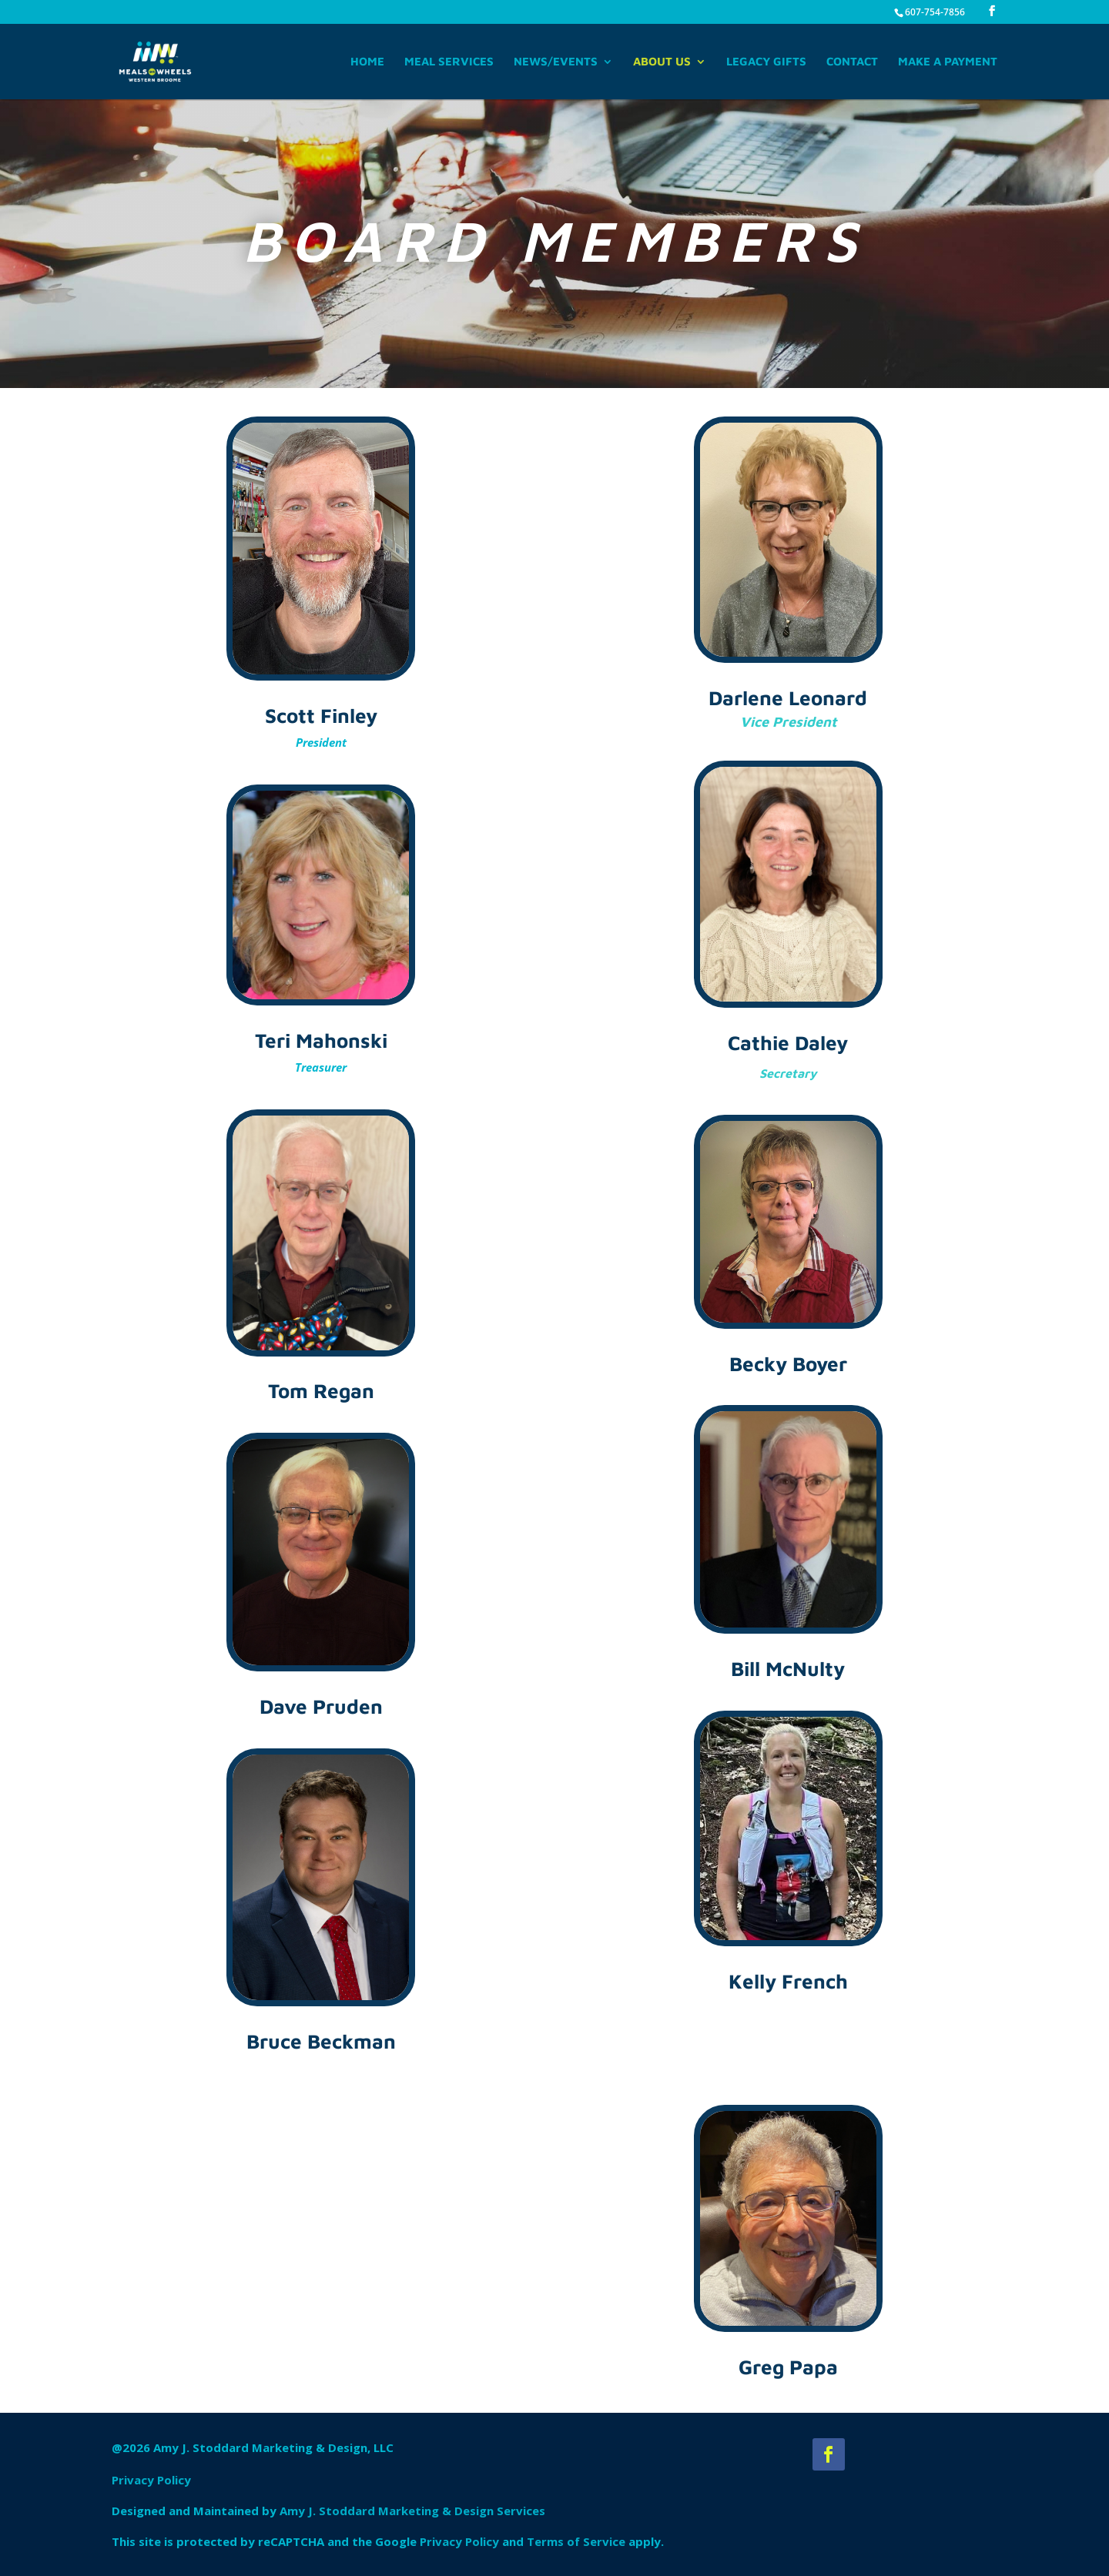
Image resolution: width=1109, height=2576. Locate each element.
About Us (662, 62)
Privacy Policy (151, 2479)
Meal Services (449, 62)
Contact (852, 62)
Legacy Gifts (766, 62)
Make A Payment (947, 62)
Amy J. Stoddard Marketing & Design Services (412, 2510)
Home (367, 62)
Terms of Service (576, 2541)
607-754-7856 (935, 11)
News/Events (556, 62)
